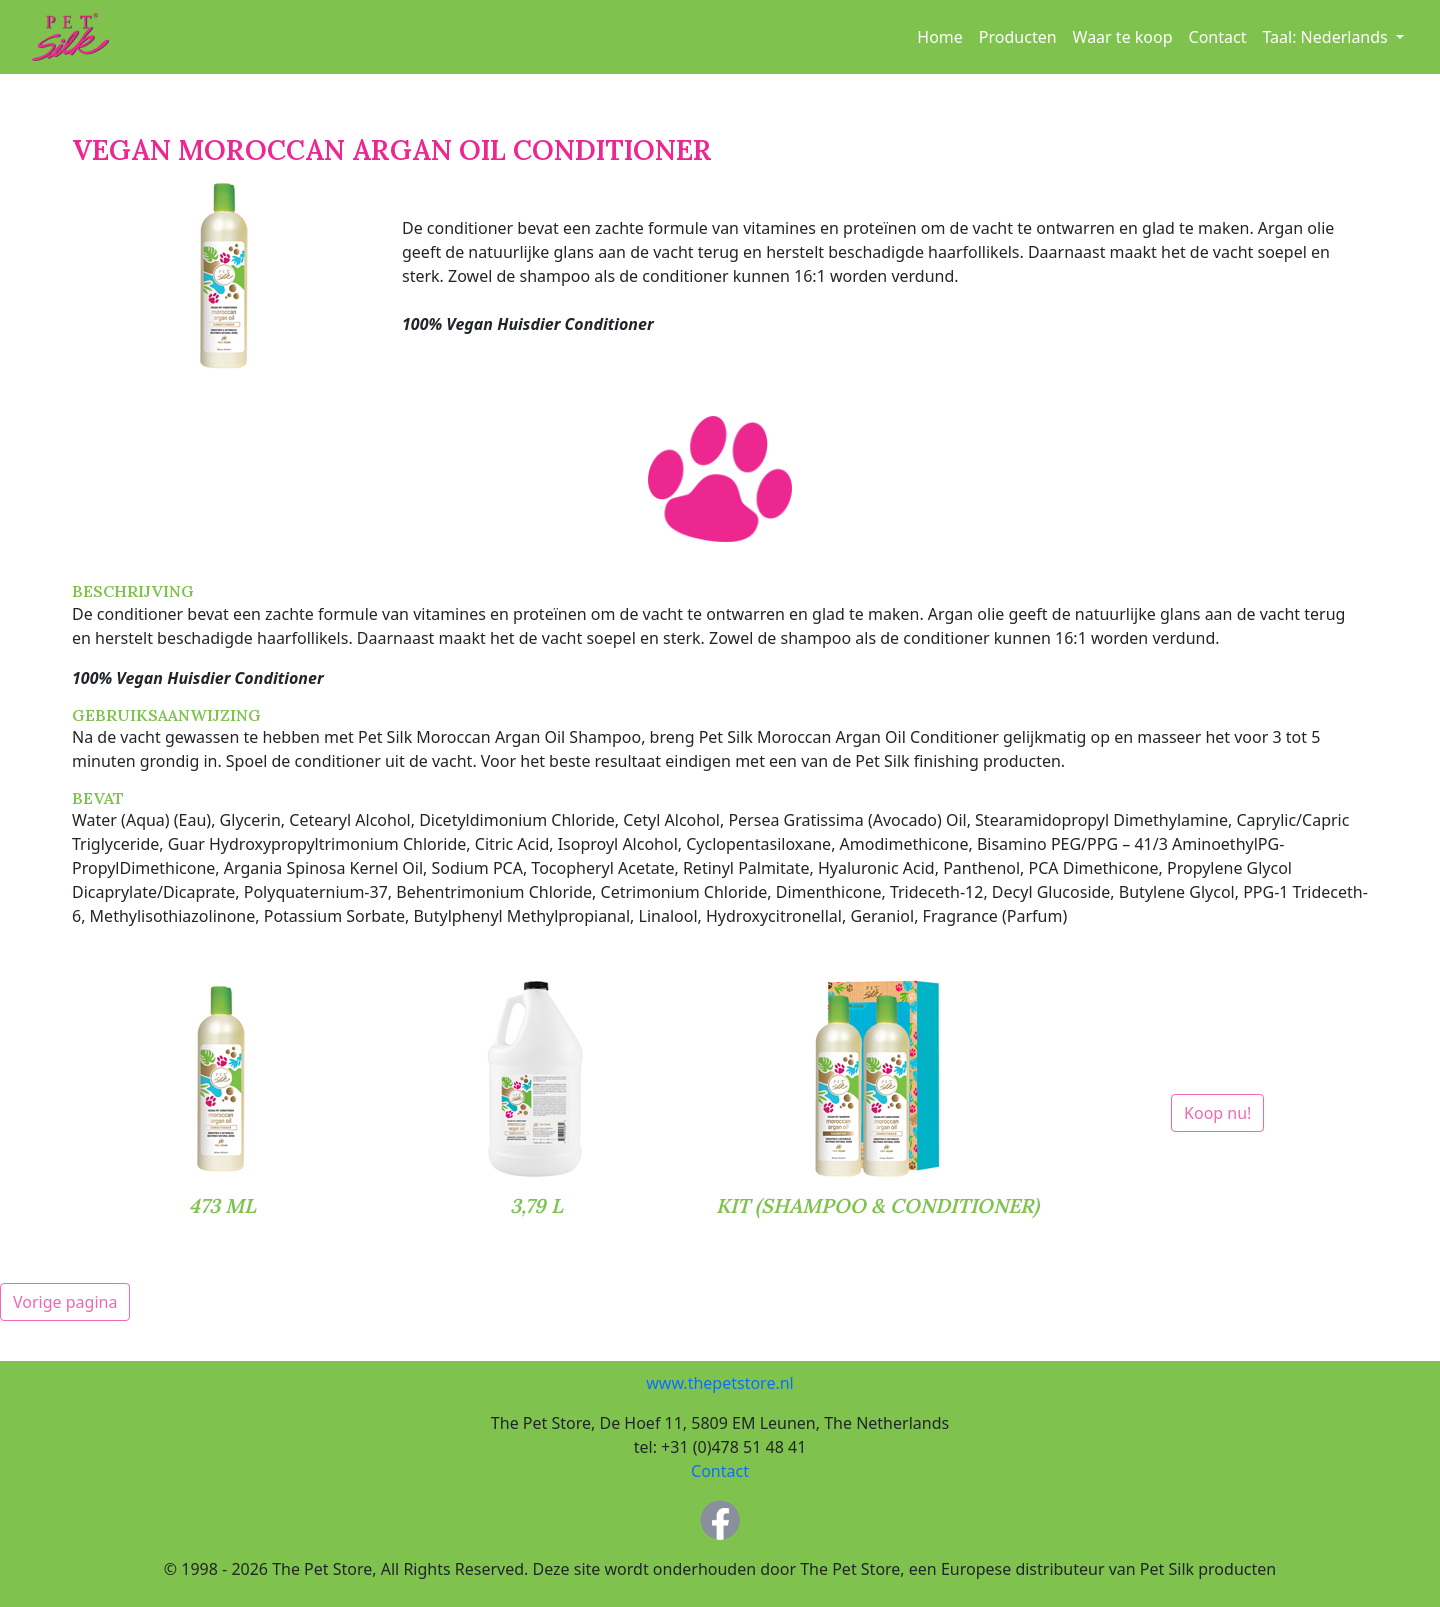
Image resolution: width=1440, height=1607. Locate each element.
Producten (1018, 37)
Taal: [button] (1326, 37)
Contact (1218, 37)
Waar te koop (1123, 37)
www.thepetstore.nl (719, 1383)
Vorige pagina (65, 1302)
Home (940, 37)
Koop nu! (1217, 1113)
